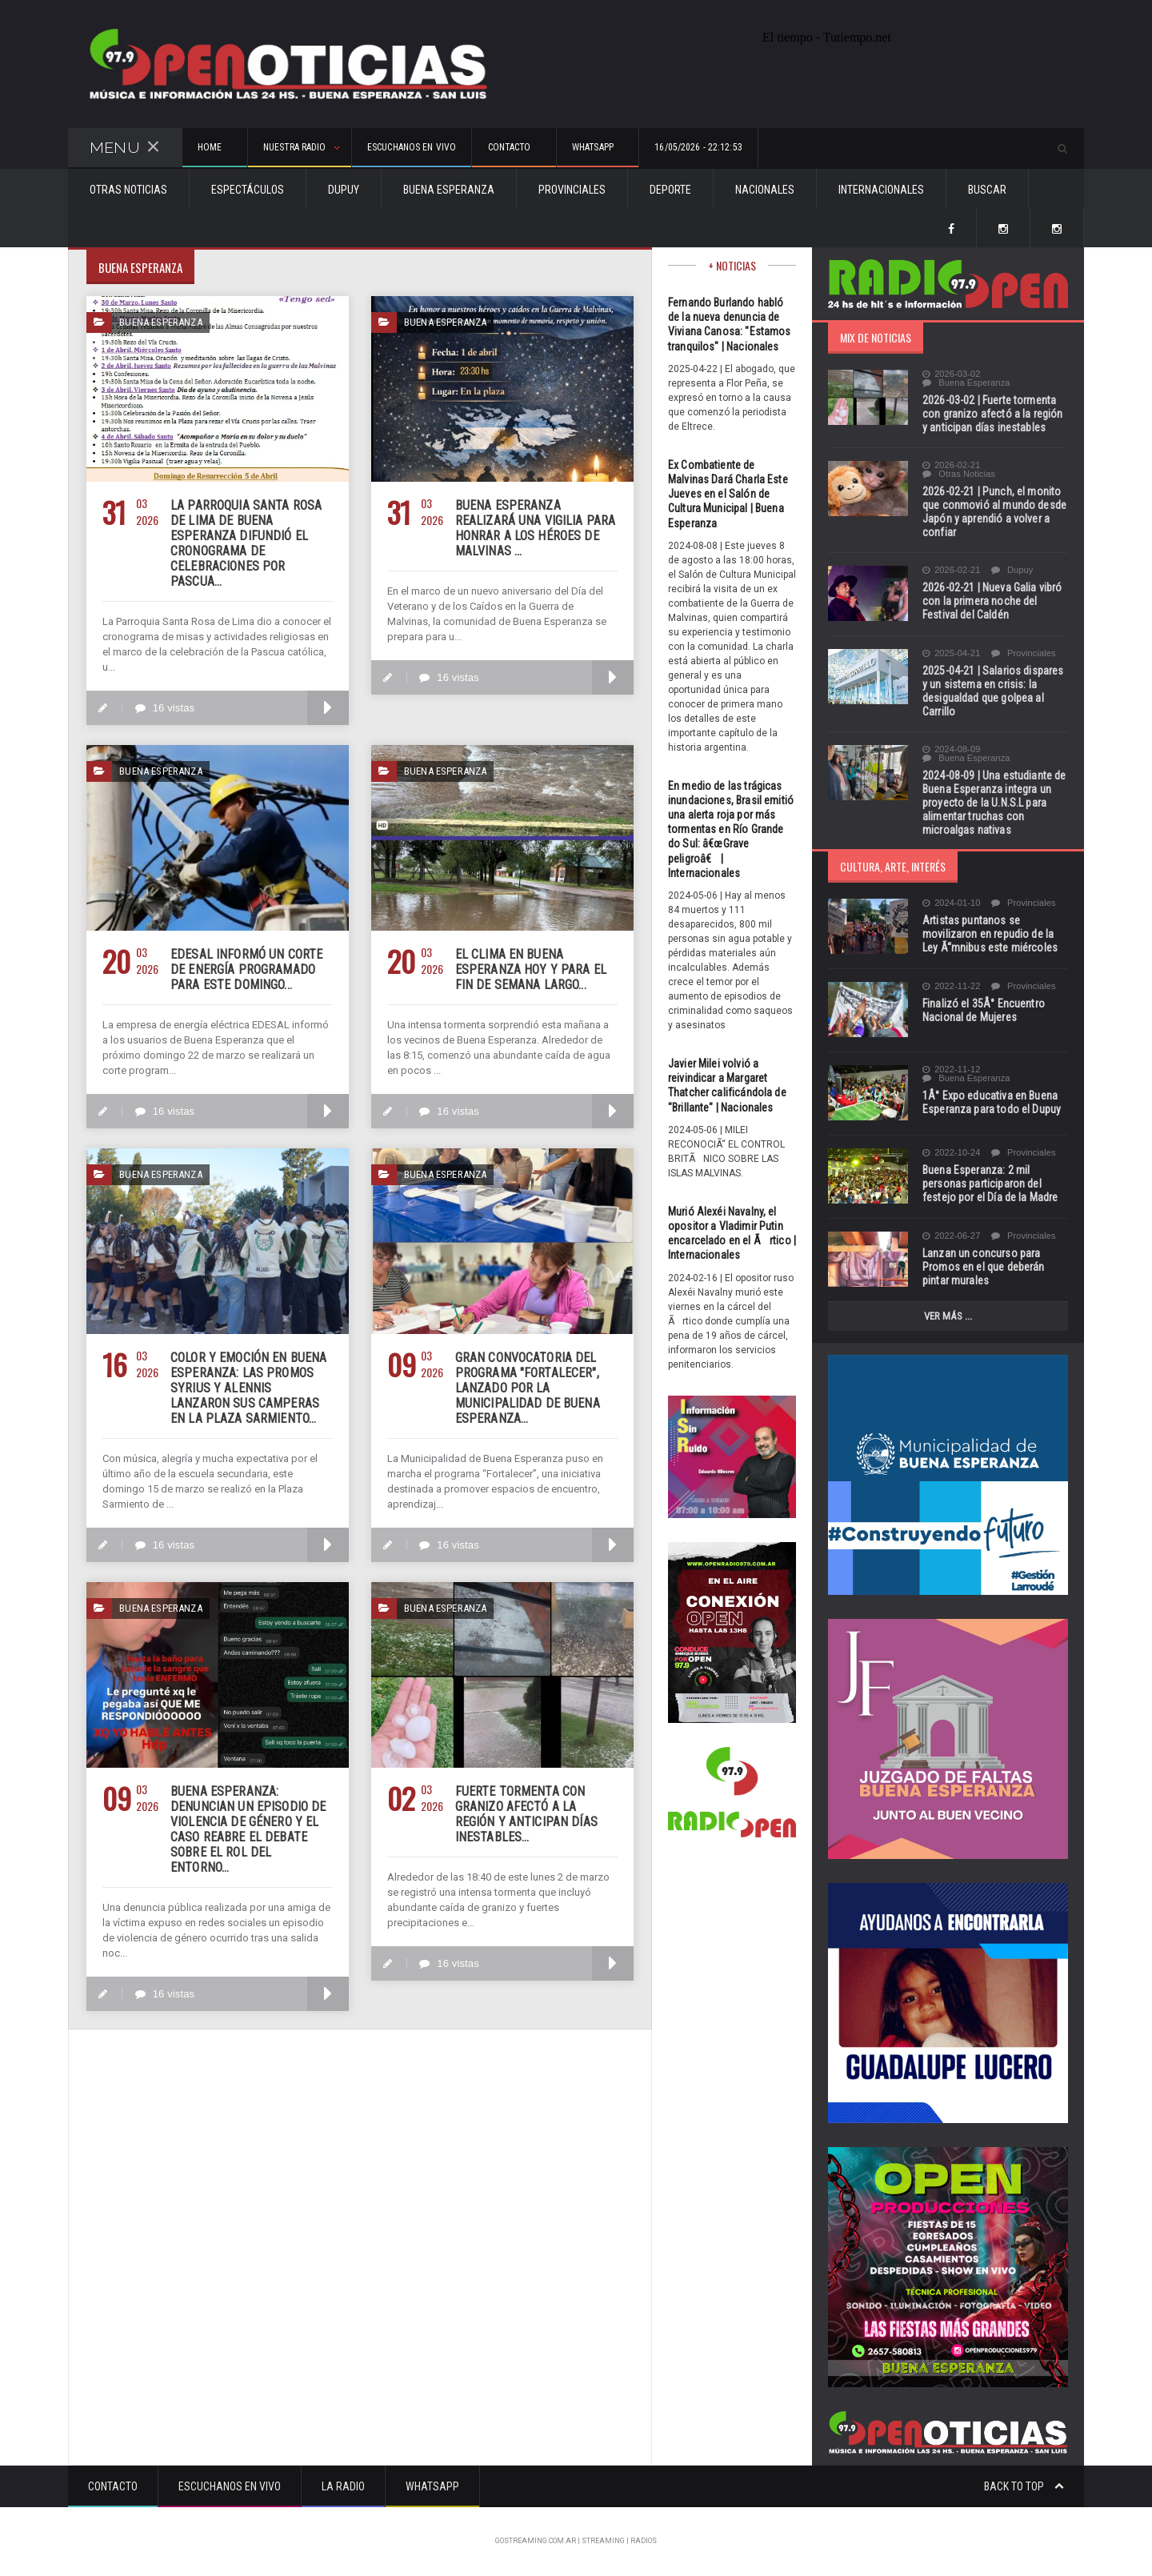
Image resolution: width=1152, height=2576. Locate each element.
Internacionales (881, 189)
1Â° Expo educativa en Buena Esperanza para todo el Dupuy (990, 1102)
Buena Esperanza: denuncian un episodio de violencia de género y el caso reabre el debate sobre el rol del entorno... (249, 1822)
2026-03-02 (950, 374)
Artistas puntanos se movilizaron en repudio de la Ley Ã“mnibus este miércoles (995, 934)
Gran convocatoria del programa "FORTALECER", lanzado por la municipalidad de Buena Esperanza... (525, 1388)
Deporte (670, 189)
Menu (125, 148)
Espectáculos (247, 189)
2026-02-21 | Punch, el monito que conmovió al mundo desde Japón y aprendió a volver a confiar (992, 512)
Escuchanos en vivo (465, 148)
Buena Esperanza (448, 189)
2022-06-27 (950, 1236)
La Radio (343, 2486)
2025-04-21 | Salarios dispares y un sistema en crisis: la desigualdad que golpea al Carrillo (994, 691)
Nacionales (764, 189)
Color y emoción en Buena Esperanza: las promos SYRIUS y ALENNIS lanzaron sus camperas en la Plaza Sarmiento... (250, 1388)
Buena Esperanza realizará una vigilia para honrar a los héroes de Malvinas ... (532, 528)
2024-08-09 (950, 749)
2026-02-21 (950, 465)
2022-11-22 (950, 986)
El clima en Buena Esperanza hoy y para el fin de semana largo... (528, 969)
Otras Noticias (128, 189)
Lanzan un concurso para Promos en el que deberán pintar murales (982, 1267)
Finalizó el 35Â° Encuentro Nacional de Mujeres (982, 1010)
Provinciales (572, 189)
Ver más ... (948, 1316)
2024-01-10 (950, 903)
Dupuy (343, 189)
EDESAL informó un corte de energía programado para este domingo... (244, 969)
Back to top (1024, 2486)
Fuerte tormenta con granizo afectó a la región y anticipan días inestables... (534, 1814)
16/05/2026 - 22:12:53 (820, 148)
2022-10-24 (950, 1152)
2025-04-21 (950, 653)
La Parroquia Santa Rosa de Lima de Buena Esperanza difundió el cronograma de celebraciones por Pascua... (244, 543)
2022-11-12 (950, 1069)
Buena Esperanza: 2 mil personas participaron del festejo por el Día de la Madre (988, 1184)
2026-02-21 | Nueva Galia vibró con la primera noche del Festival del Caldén (990, 601)
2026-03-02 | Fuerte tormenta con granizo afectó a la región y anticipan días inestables (994, 414)
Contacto (113, 2486)
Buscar (987, 189)
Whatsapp (432, 2486)
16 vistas (164, 708)
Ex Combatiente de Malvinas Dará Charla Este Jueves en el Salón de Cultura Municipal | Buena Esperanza (731, 494)
